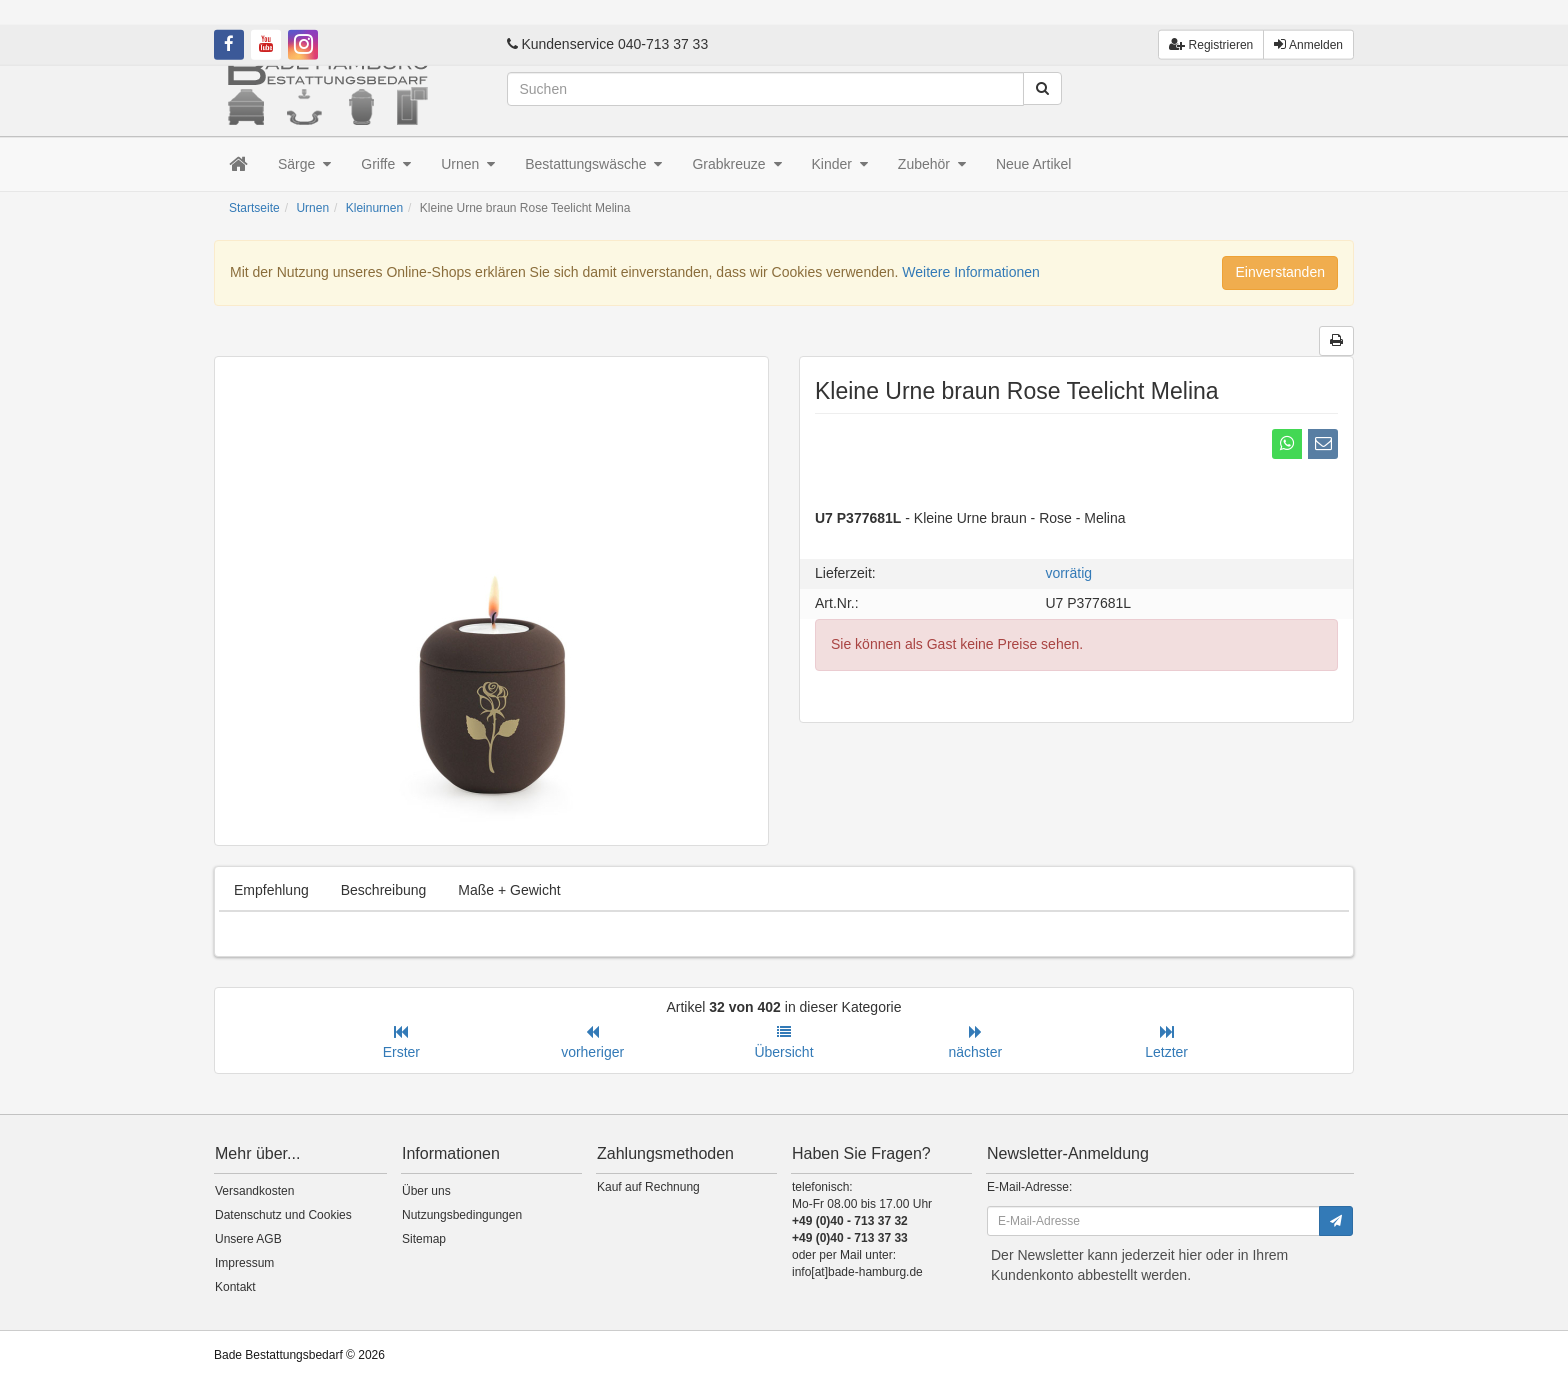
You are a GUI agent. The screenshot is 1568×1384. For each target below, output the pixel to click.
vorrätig (1068, 573)
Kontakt (235, 1287)
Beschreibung (384, 890)
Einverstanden (1280, 272)
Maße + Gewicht (509, 890)
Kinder (840, 164)
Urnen (468, 164)
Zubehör (932, 164)
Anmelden (1308, 19)
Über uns (426, 1191)
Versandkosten (254, 1191)
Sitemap (424, 1239)
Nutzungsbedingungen (462, 1215)
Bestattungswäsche (593, 164)
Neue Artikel (1033, 164)
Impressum (244, 1263)
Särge (304, 164)
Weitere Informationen (970, 272)
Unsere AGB (248, 1239)
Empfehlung (271, 890)
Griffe (386, 164)
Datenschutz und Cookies (283, 1215)
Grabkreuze (736, 164)
